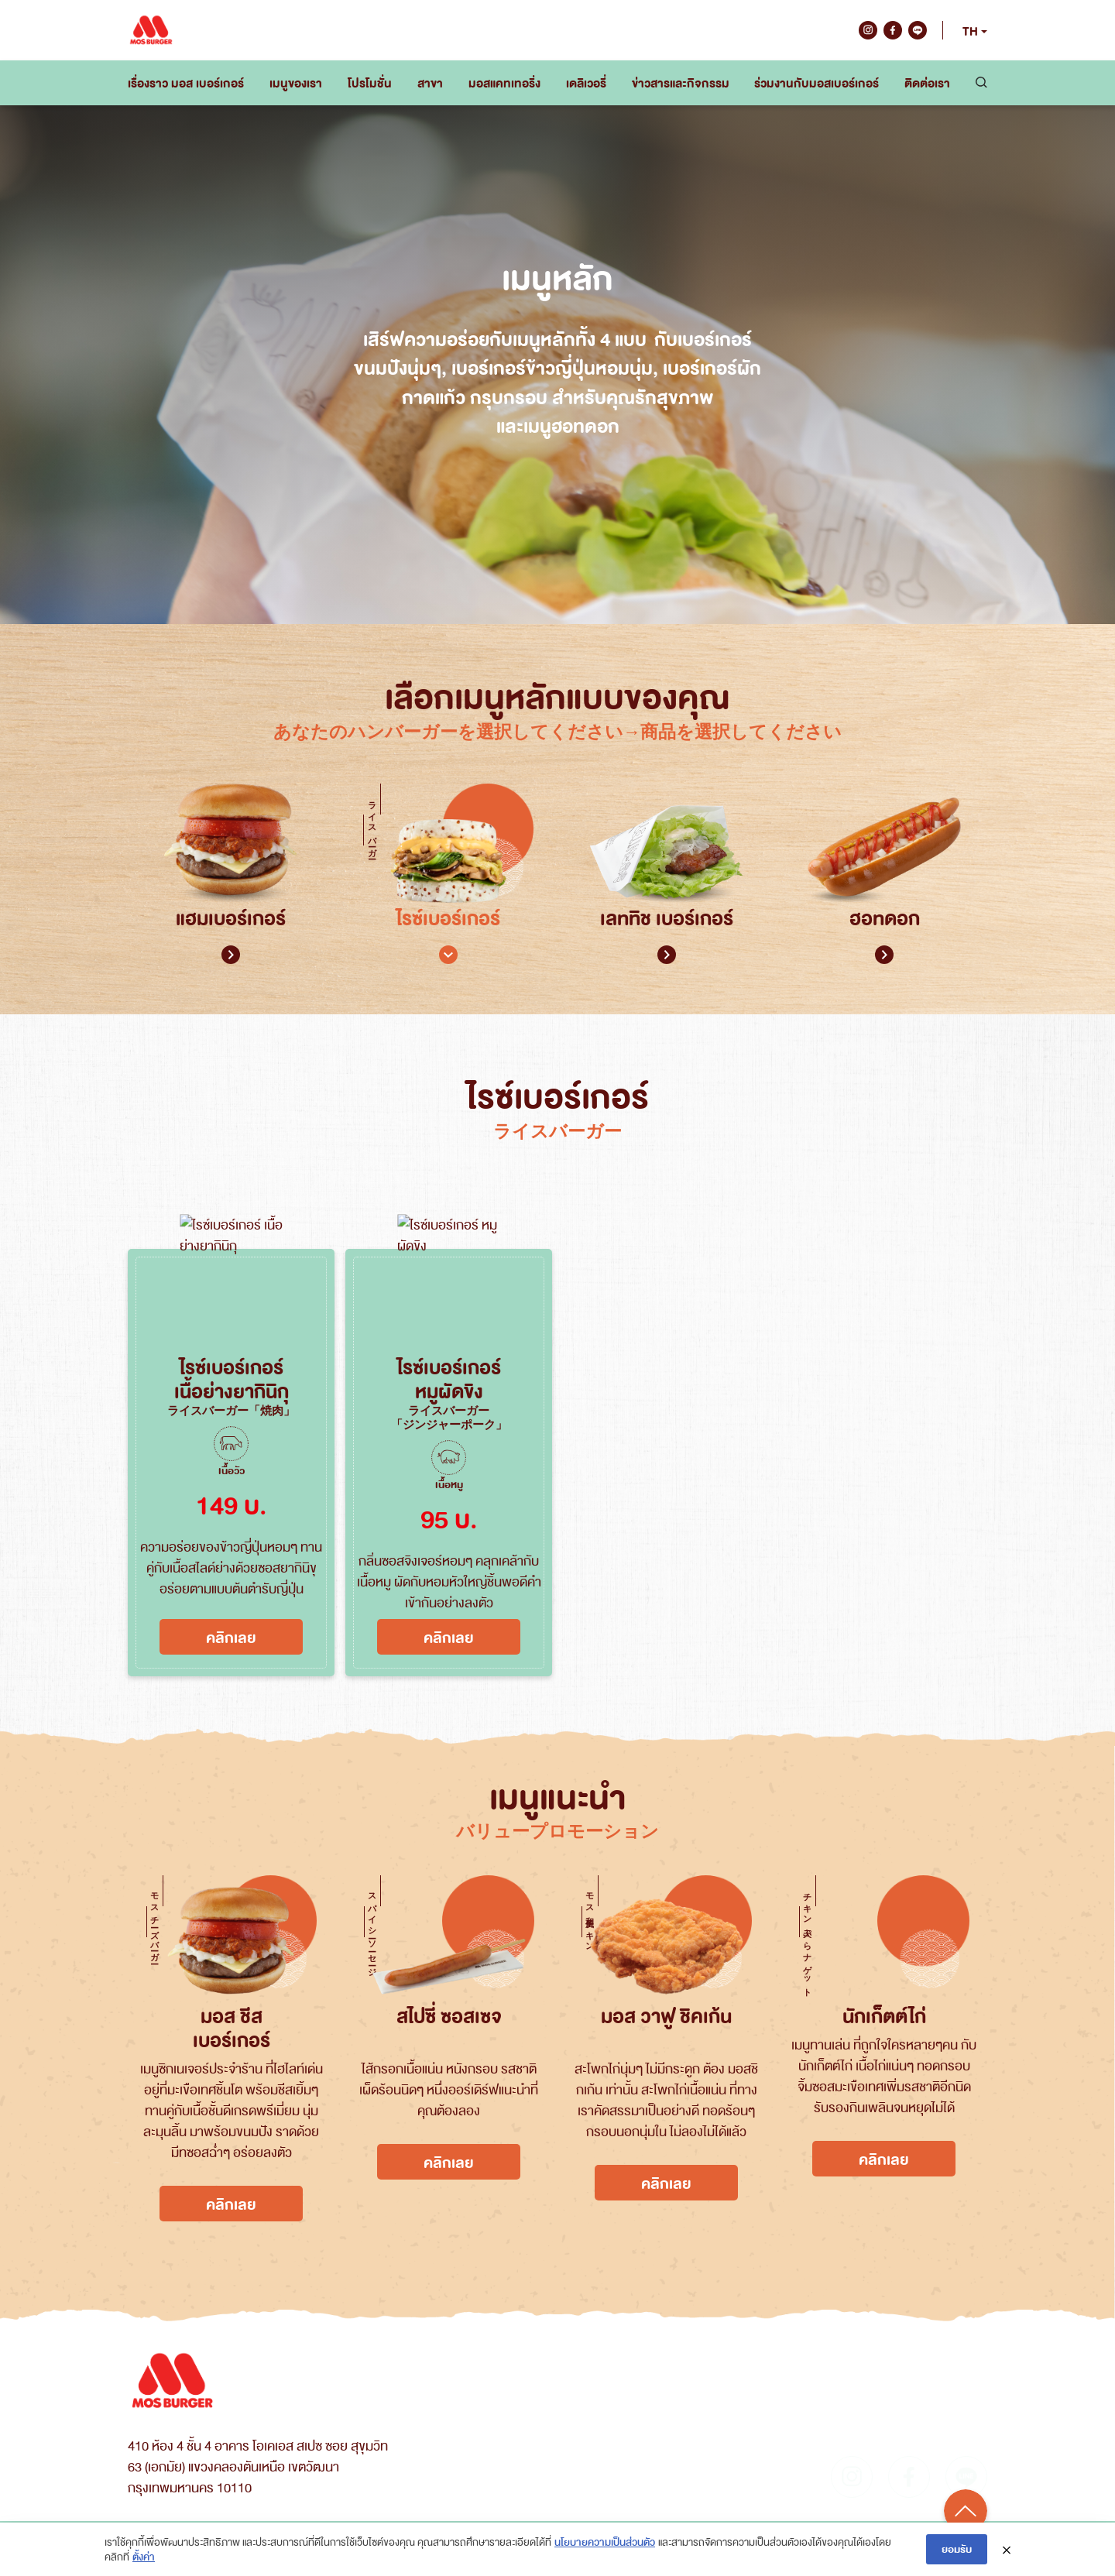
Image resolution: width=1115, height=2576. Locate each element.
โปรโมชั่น (370, 83)
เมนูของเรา (295, 83)
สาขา (430, 83)
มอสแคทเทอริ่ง (504, 83)
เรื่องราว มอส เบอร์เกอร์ (186, 83)
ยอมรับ (957, 2548)
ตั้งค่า (143, 2556)
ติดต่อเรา (927, 83)
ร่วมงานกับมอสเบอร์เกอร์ (816, 83)
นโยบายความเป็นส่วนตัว (604, 2541)
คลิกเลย (231, 1637)
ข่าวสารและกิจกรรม (680, 83)
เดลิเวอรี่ (586, 83)
